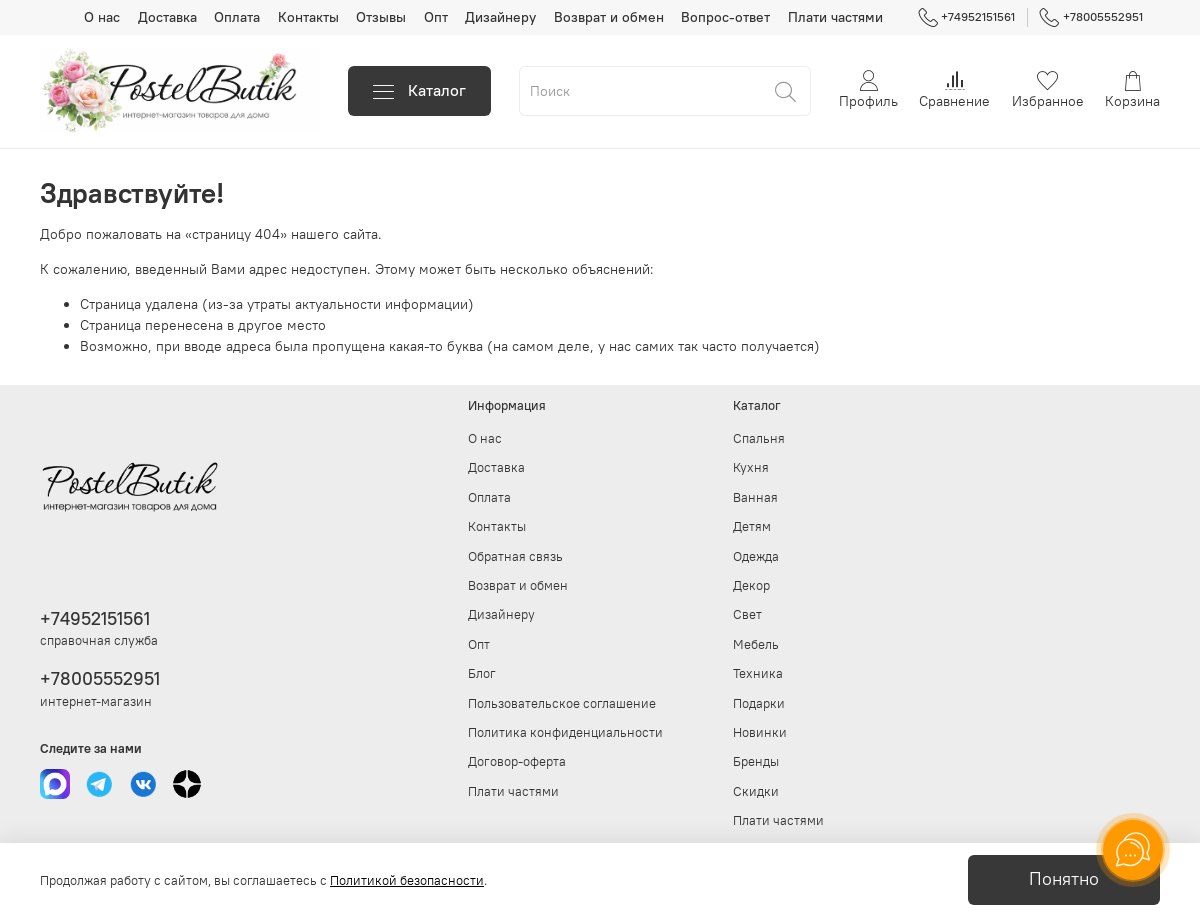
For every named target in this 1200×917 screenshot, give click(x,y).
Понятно (1064, 879)
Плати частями (835, 17)
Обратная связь (515, 556)
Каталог (419, 90)
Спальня (759, 438)
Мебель (756, 644)
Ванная (755, 497)
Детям (752, 526)
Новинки (760, 732)
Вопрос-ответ (725, 17)
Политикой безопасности (407, 880)
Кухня (751, 467)
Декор (751, 585)
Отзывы (381, 17)
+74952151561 (967, 17)
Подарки (759, 703)
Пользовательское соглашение (562, 703)
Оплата (237, 17)
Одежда (756, 556)
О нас (102, 17)
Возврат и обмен (609, 17)
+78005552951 (1091, 17)
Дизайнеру (500, 17)
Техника (758, 673)
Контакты (308, 17)
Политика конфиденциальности (565, 732)
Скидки (756, 791)
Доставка (167, 17)
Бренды (756, 761)
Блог (482, 673)
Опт (436, 17)
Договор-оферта (517, 761)
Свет (747, 614)
